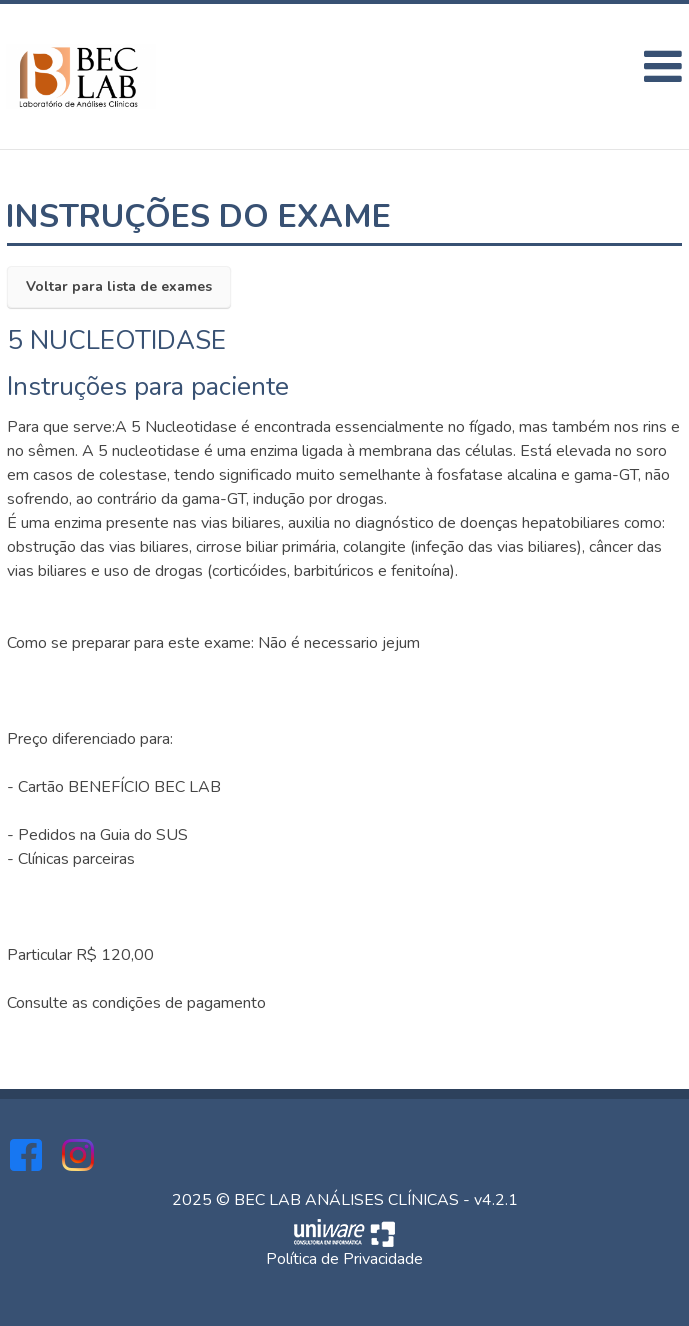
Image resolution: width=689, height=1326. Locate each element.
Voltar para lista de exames (119, 286)
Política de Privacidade (344, 1259)
